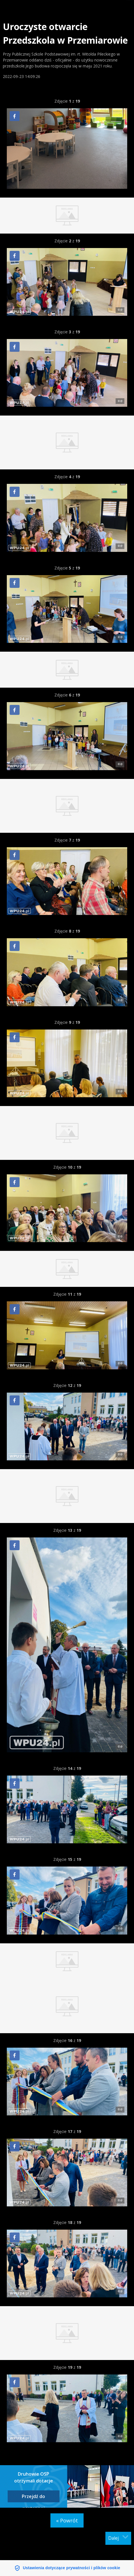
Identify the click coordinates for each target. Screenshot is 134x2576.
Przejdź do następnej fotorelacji (33, 2497)
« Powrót (67, 2520)
